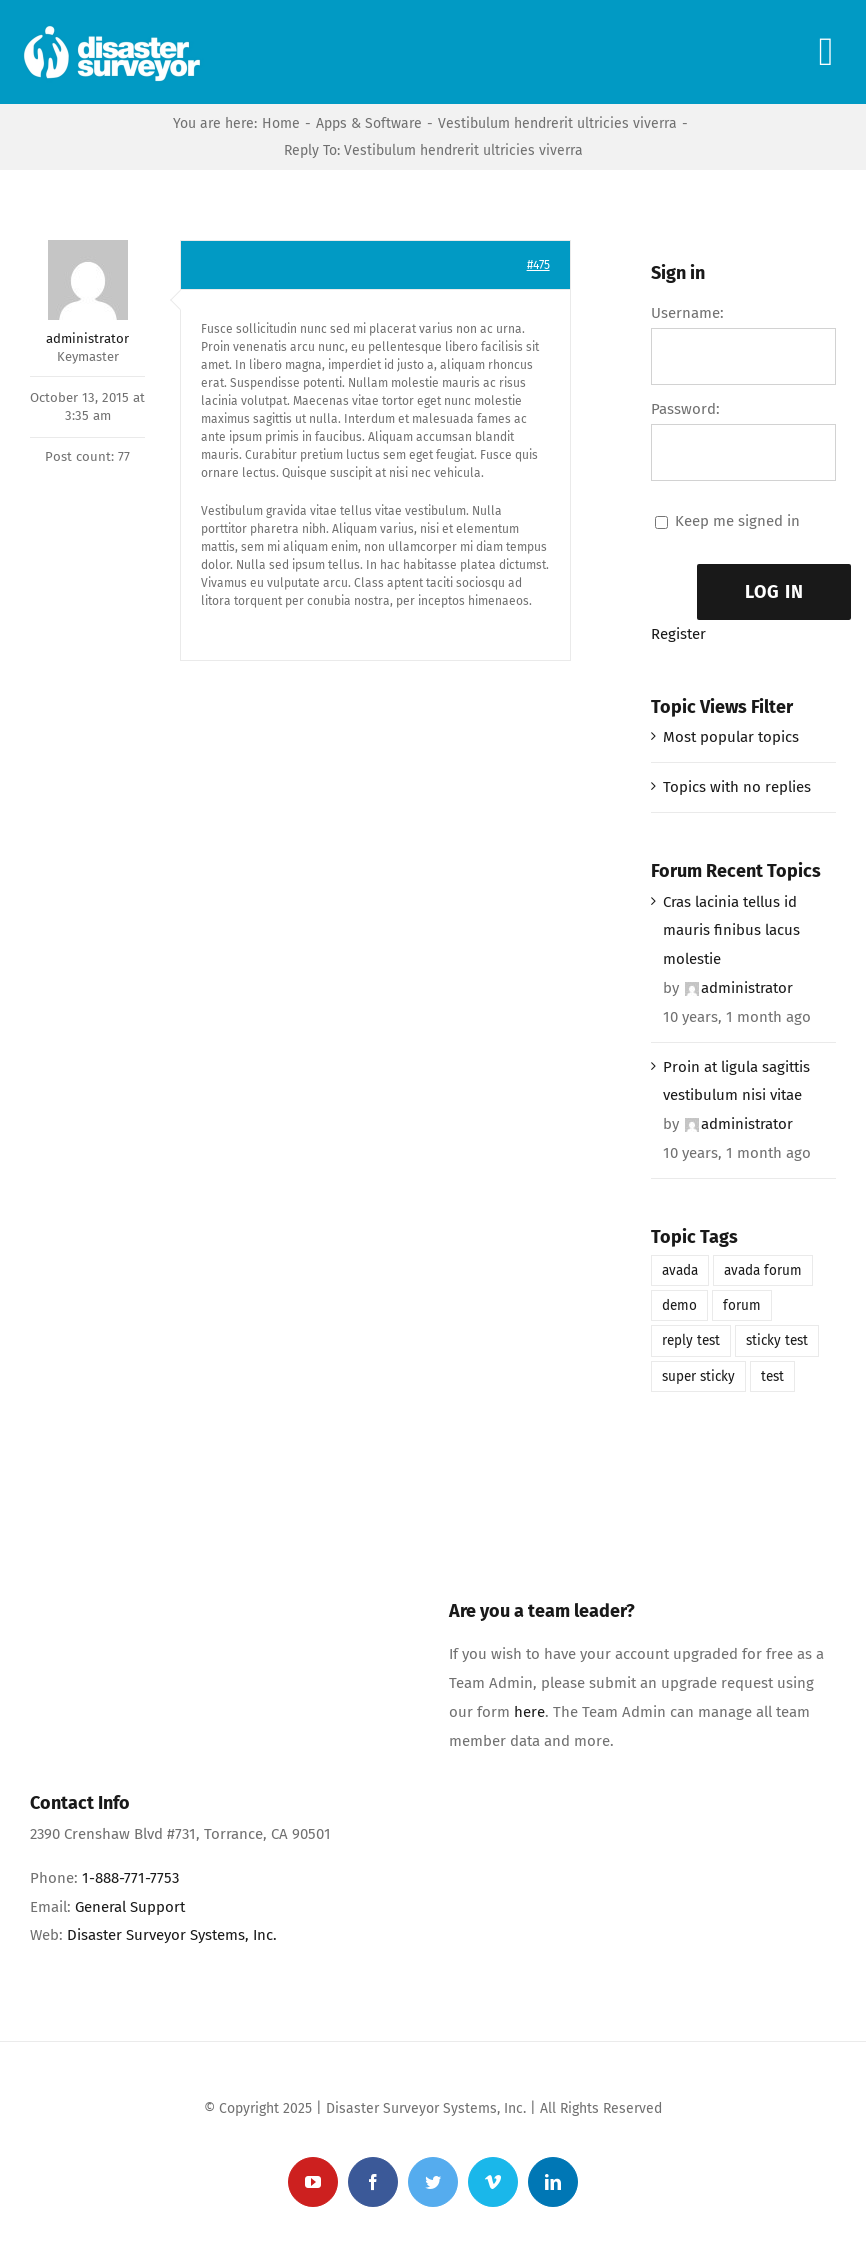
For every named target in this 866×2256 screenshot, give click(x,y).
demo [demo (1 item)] (679, 1305)
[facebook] (373, 2182)
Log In (774, 592)
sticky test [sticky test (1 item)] (777, 1340)
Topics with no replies (737, 787)
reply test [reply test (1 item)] (691, 1340)
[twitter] (433, 2182)
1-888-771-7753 (130, 1878)
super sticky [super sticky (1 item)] (698, 1376)
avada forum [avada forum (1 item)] (763, 1270)
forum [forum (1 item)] (742, 1305)
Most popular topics (731, 737)
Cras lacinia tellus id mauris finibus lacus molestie (731, 931)
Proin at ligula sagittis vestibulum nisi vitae (736, 1081)
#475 (538, 265)
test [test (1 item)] (772, 1376)
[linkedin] (553, 2182)
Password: (685, 409)
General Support (130, 1907)
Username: (687, 313)
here (529, 1712)
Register (678, 634)
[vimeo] (493, 2182)
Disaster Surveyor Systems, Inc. (172, 1935)
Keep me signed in (737, 521)
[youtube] (313, 2182)
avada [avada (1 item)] (680, 1270)
